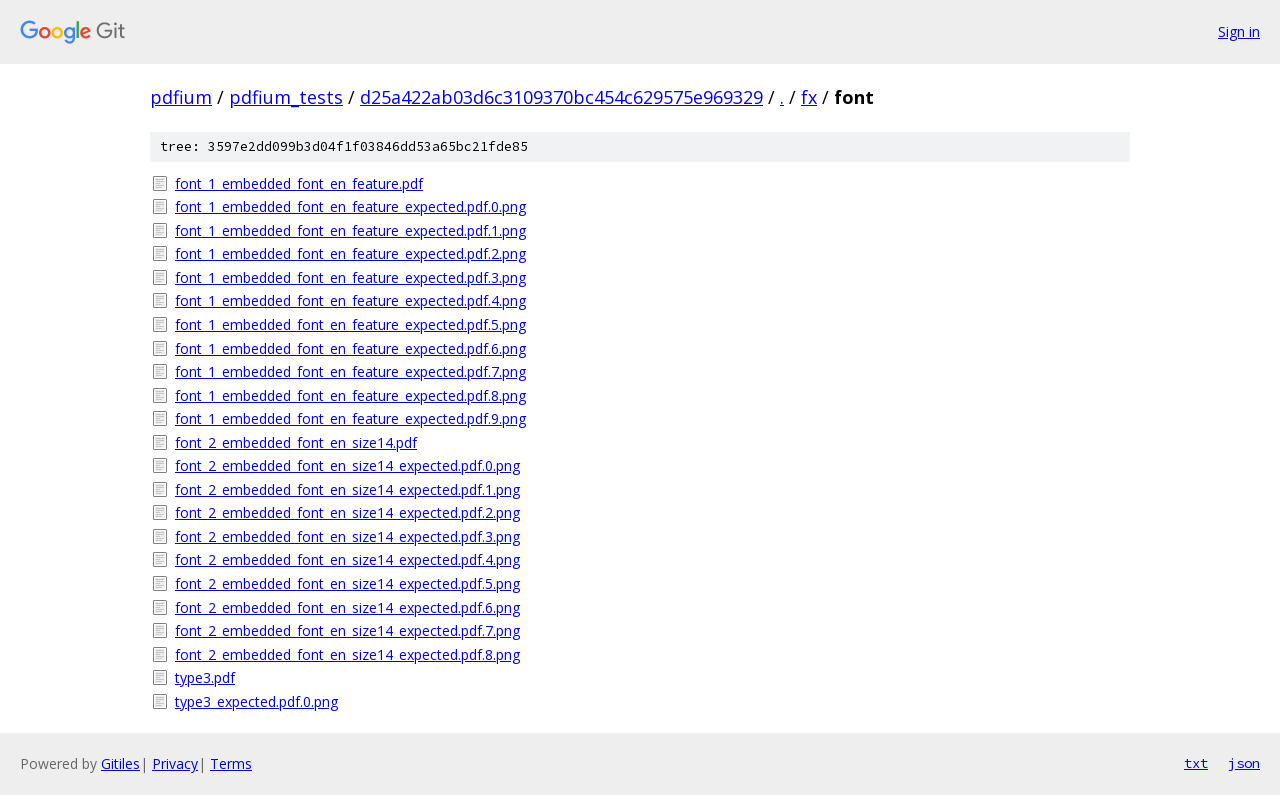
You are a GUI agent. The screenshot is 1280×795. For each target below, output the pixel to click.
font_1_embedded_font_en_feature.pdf (299, 183)
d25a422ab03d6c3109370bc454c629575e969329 (561, 97)
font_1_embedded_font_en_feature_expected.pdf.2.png (350, 253)
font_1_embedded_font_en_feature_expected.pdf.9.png (350, 418)
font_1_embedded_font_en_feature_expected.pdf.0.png (350, 206)
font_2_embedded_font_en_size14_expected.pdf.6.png (347, 607)
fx (809, 97)
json (1244, 763)
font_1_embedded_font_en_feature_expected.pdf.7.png (350, 371)
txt (1196, 763)
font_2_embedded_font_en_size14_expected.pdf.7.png (347, 630)
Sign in (1239, 31)
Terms (231, 763)
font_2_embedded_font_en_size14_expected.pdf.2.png (347, 512)
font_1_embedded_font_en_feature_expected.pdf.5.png (350, 324)
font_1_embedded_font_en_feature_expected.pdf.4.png (350, 300)
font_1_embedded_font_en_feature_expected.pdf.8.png (350, 395)
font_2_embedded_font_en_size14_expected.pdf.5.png (347, 583)
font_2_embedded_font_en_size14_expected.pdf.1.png (347, 489)
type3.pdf (205, 677)
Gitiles (120, 763)
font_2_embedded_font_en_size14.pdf (296, 442)
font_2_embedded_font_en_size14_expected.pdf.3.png (347, 536)
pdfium (181, 97)
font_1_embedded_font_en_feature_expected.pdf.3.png (350, 277)
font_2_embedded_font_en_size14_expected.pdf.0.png (347, 465)
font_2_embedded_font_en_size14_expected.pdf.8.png (347, 654)
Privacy (175, 763)
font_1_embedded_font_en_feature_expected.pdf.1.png (350, 230)
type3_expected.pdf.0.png (256, 701)
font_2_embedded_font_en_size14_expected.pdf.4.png (347, 559)
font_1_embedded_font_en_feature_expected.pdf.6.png (350, 348)
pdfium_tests (286, 97)
